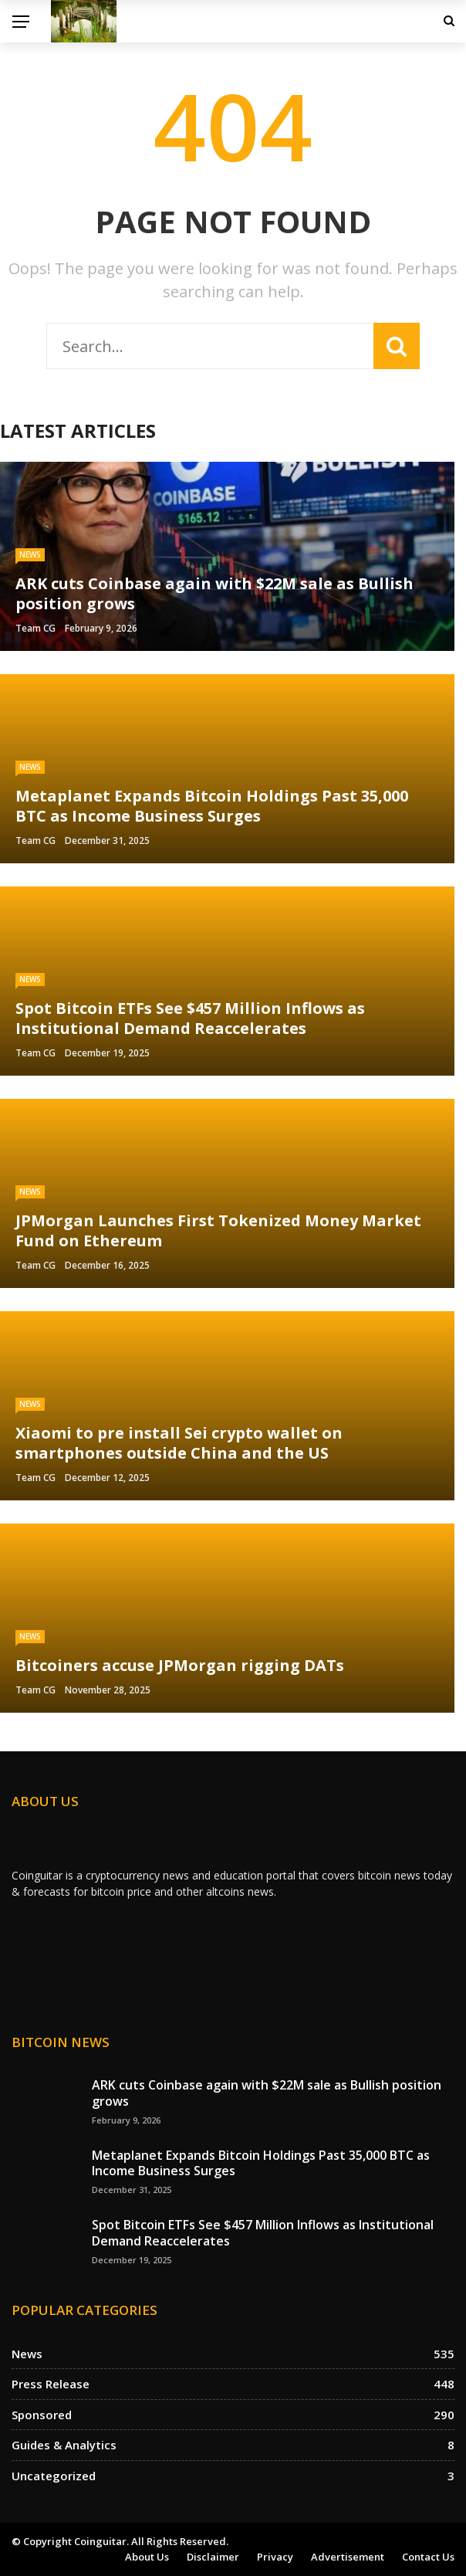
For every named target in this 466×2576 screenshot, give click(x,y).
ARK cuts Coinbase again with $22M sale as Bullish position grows (266, 2093)
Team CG (35, 628)
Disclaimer (213, 2557)
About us (147, 2557)
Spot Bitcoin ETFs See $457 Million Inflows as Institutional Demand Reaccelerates (263, 2232)
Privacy (275, 2557)
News (30, 554)
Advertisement (347, 2557)
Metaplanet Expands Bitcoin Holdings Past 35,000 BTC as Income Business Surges (261, 2163)
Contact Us (428, 2557)
